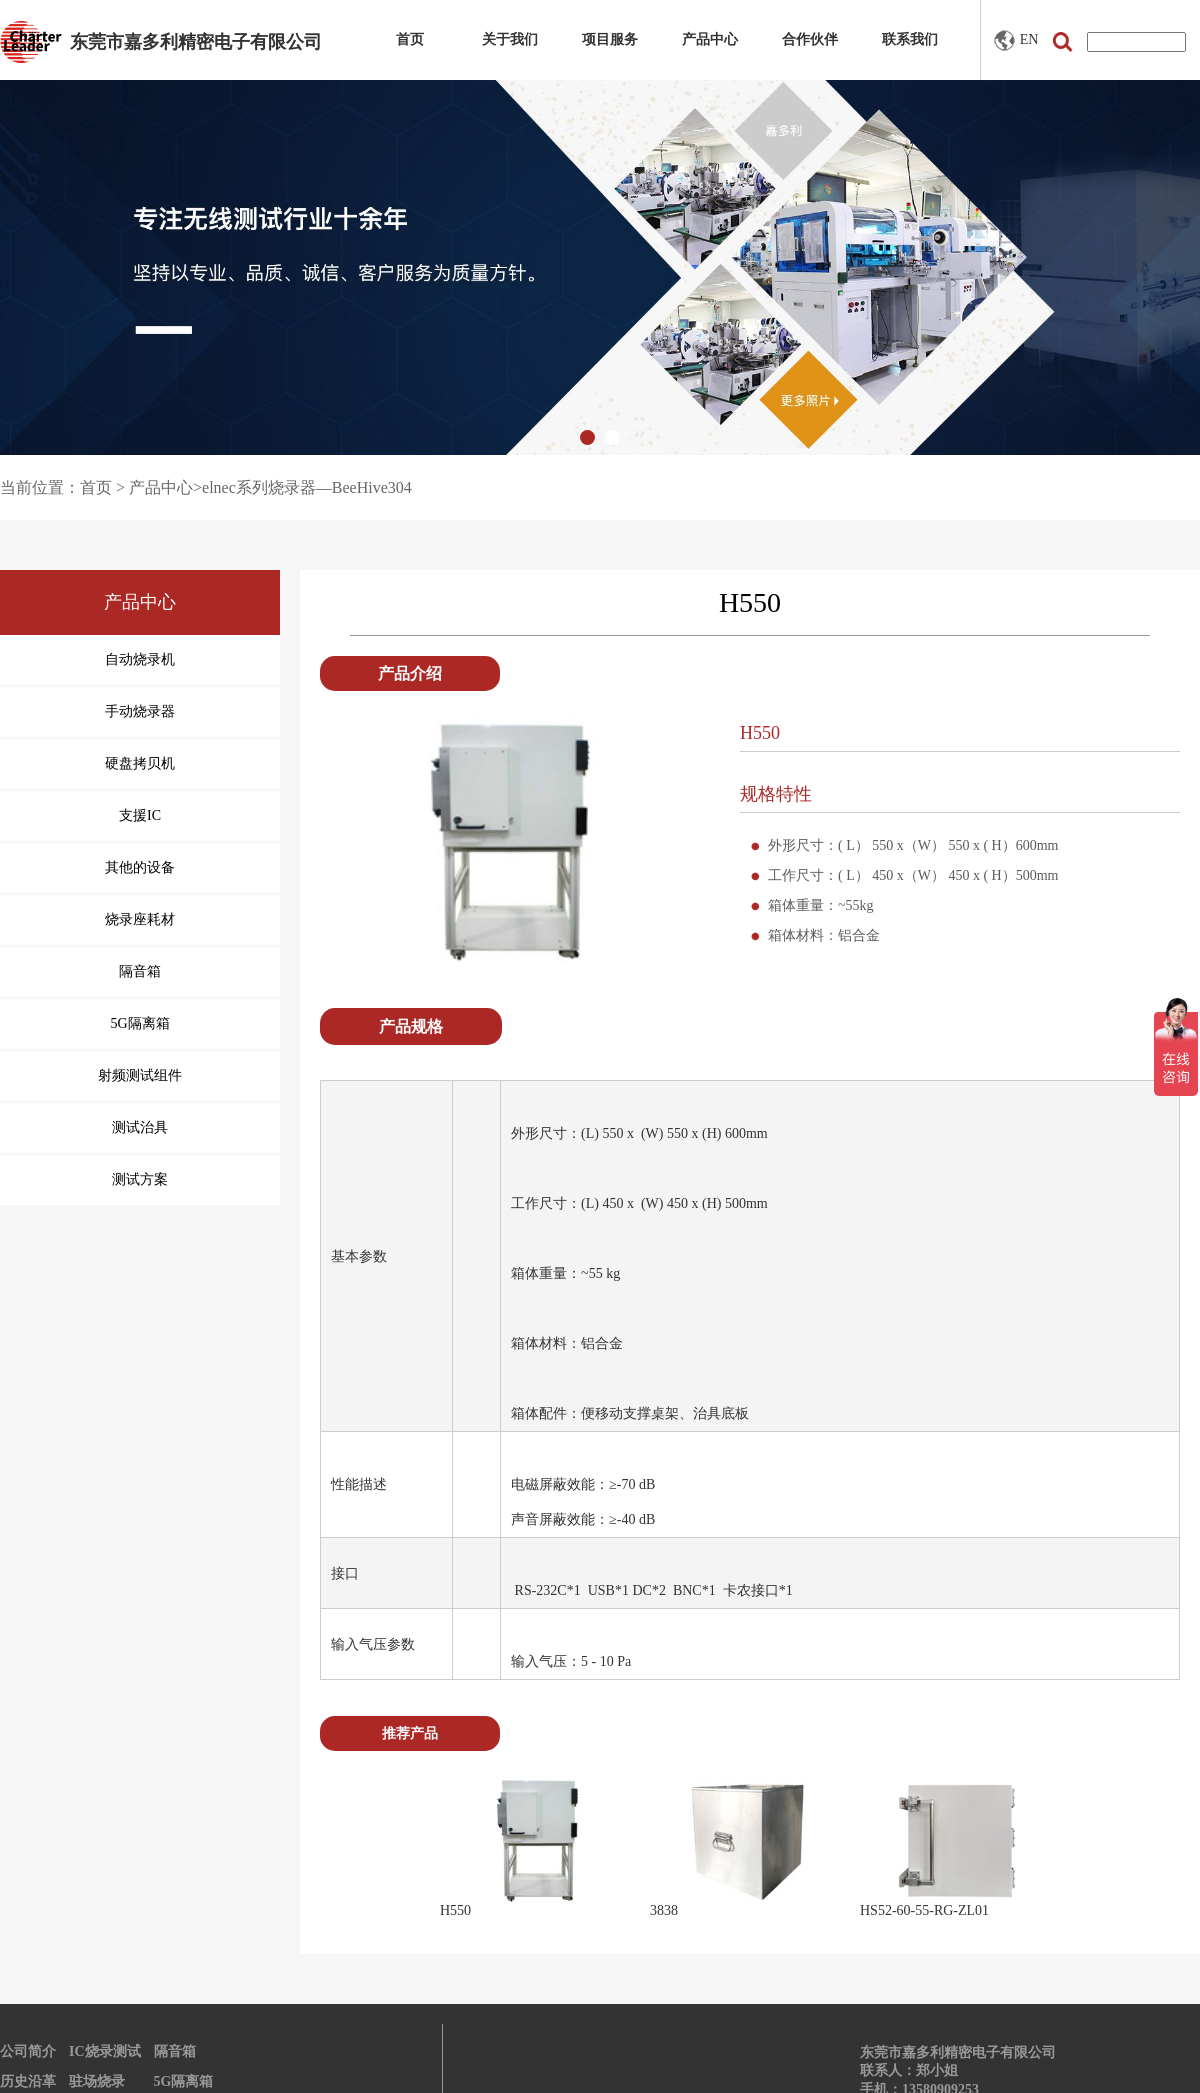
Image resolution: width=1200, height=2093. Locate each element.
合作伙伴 (810, 39)
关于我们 (510, 39)
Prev (411, 1848)
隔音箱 (175, 2051)
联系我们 (910, 39)
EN (1016, 40)
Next (1089, 1848)
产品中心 (710, 39)
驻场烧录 (97, 2081)
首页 (410, 39)
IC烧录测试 (105, 2051)
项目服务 (610, 39)
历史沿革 (28, 2081)
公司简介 (28, 2051)
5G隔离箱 (184, 2081)
